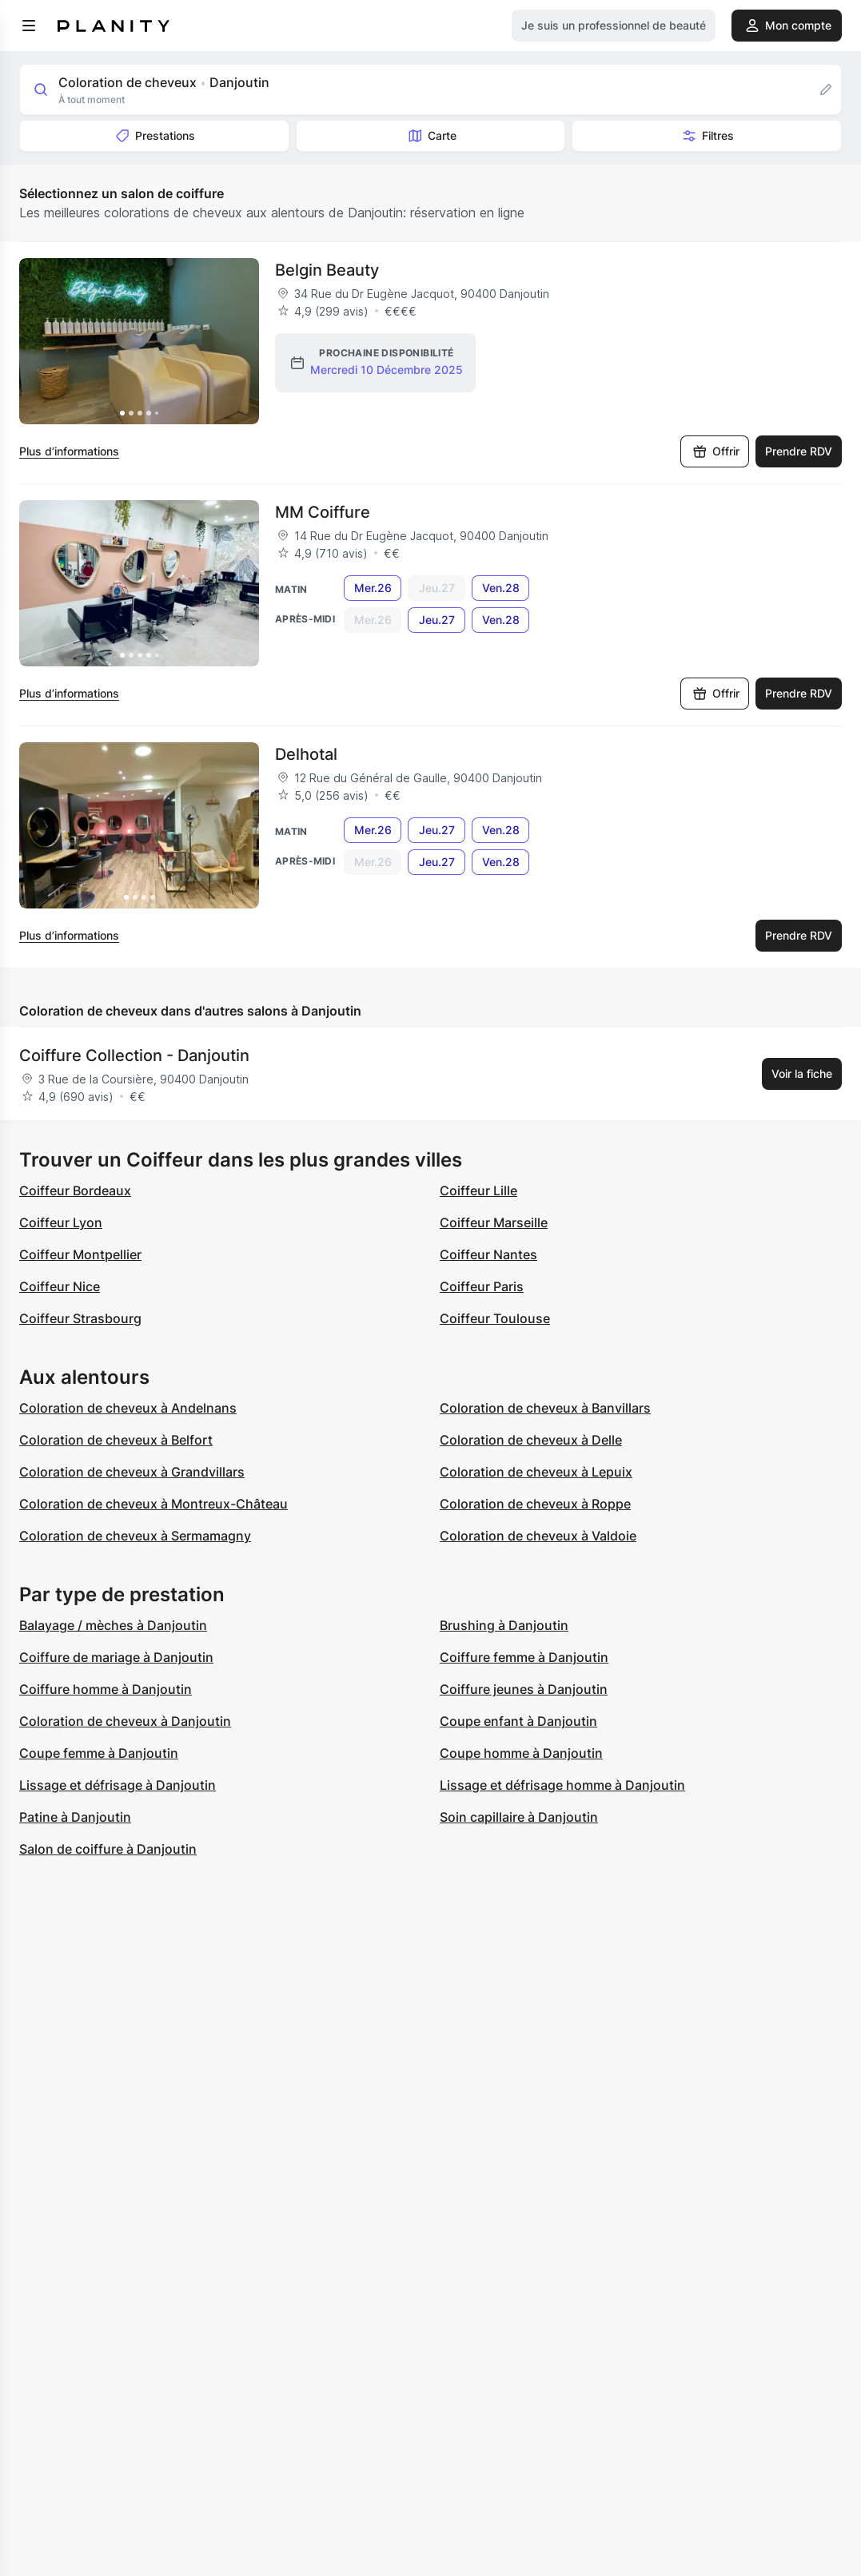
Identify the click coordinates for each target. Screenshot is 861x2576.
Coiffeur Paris (482, 1286)
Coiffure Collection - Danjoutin (134, 1055)
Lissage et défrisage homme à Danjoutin (562, 1785)
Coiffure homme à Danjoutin (105, 1689)
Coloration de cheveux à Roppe (535, 1504)
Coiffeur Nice (59, 1286)
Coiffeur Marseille (494, 1222)
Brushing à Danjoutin (504, 1625)
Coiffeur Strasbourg (80, 1318)
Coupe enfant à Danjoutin (518, 1721)
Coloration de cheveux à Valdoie (538, 1536)
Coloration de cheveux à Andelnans (128, 1408)
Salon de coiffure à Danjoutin (108, 1849)
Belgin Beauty (327, 270)
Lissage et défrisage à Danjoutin (117, 1785)
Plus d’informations (69, 451)
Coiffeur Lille (478, 1191)
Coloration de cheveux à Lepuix (536, 1472)
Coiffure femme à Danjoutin (524, 1657)
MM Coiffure (322, 512)
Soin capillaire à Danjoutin (519, 1817)
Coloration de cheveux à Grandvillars (132, 1472)
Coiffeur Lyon (60, 1222)
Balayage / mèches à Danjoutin (113, 1625)
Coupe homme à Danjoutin (521, 1753)
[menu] (28, 25)
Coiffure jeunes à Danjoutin (524, 1689)
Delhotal (306, 754)
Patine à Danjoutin (75, 1817)
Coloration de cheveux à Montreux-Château (153, 1504)
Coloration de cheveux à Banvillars (545, 1408)
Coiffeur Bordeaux (75, 1191)
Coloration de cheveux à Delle (531, 1440)
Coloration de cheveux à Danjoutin (125, 1721)
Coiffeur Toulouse (495, 1318)
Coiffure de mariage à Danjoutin (116, 1657)
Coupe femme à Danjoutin (98, 1753)
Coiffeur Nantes (488, 1254)
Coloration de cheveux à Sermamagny (135, 1536)
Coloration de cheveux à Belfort (116, 1440)
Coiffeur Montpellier (80, 1254)
